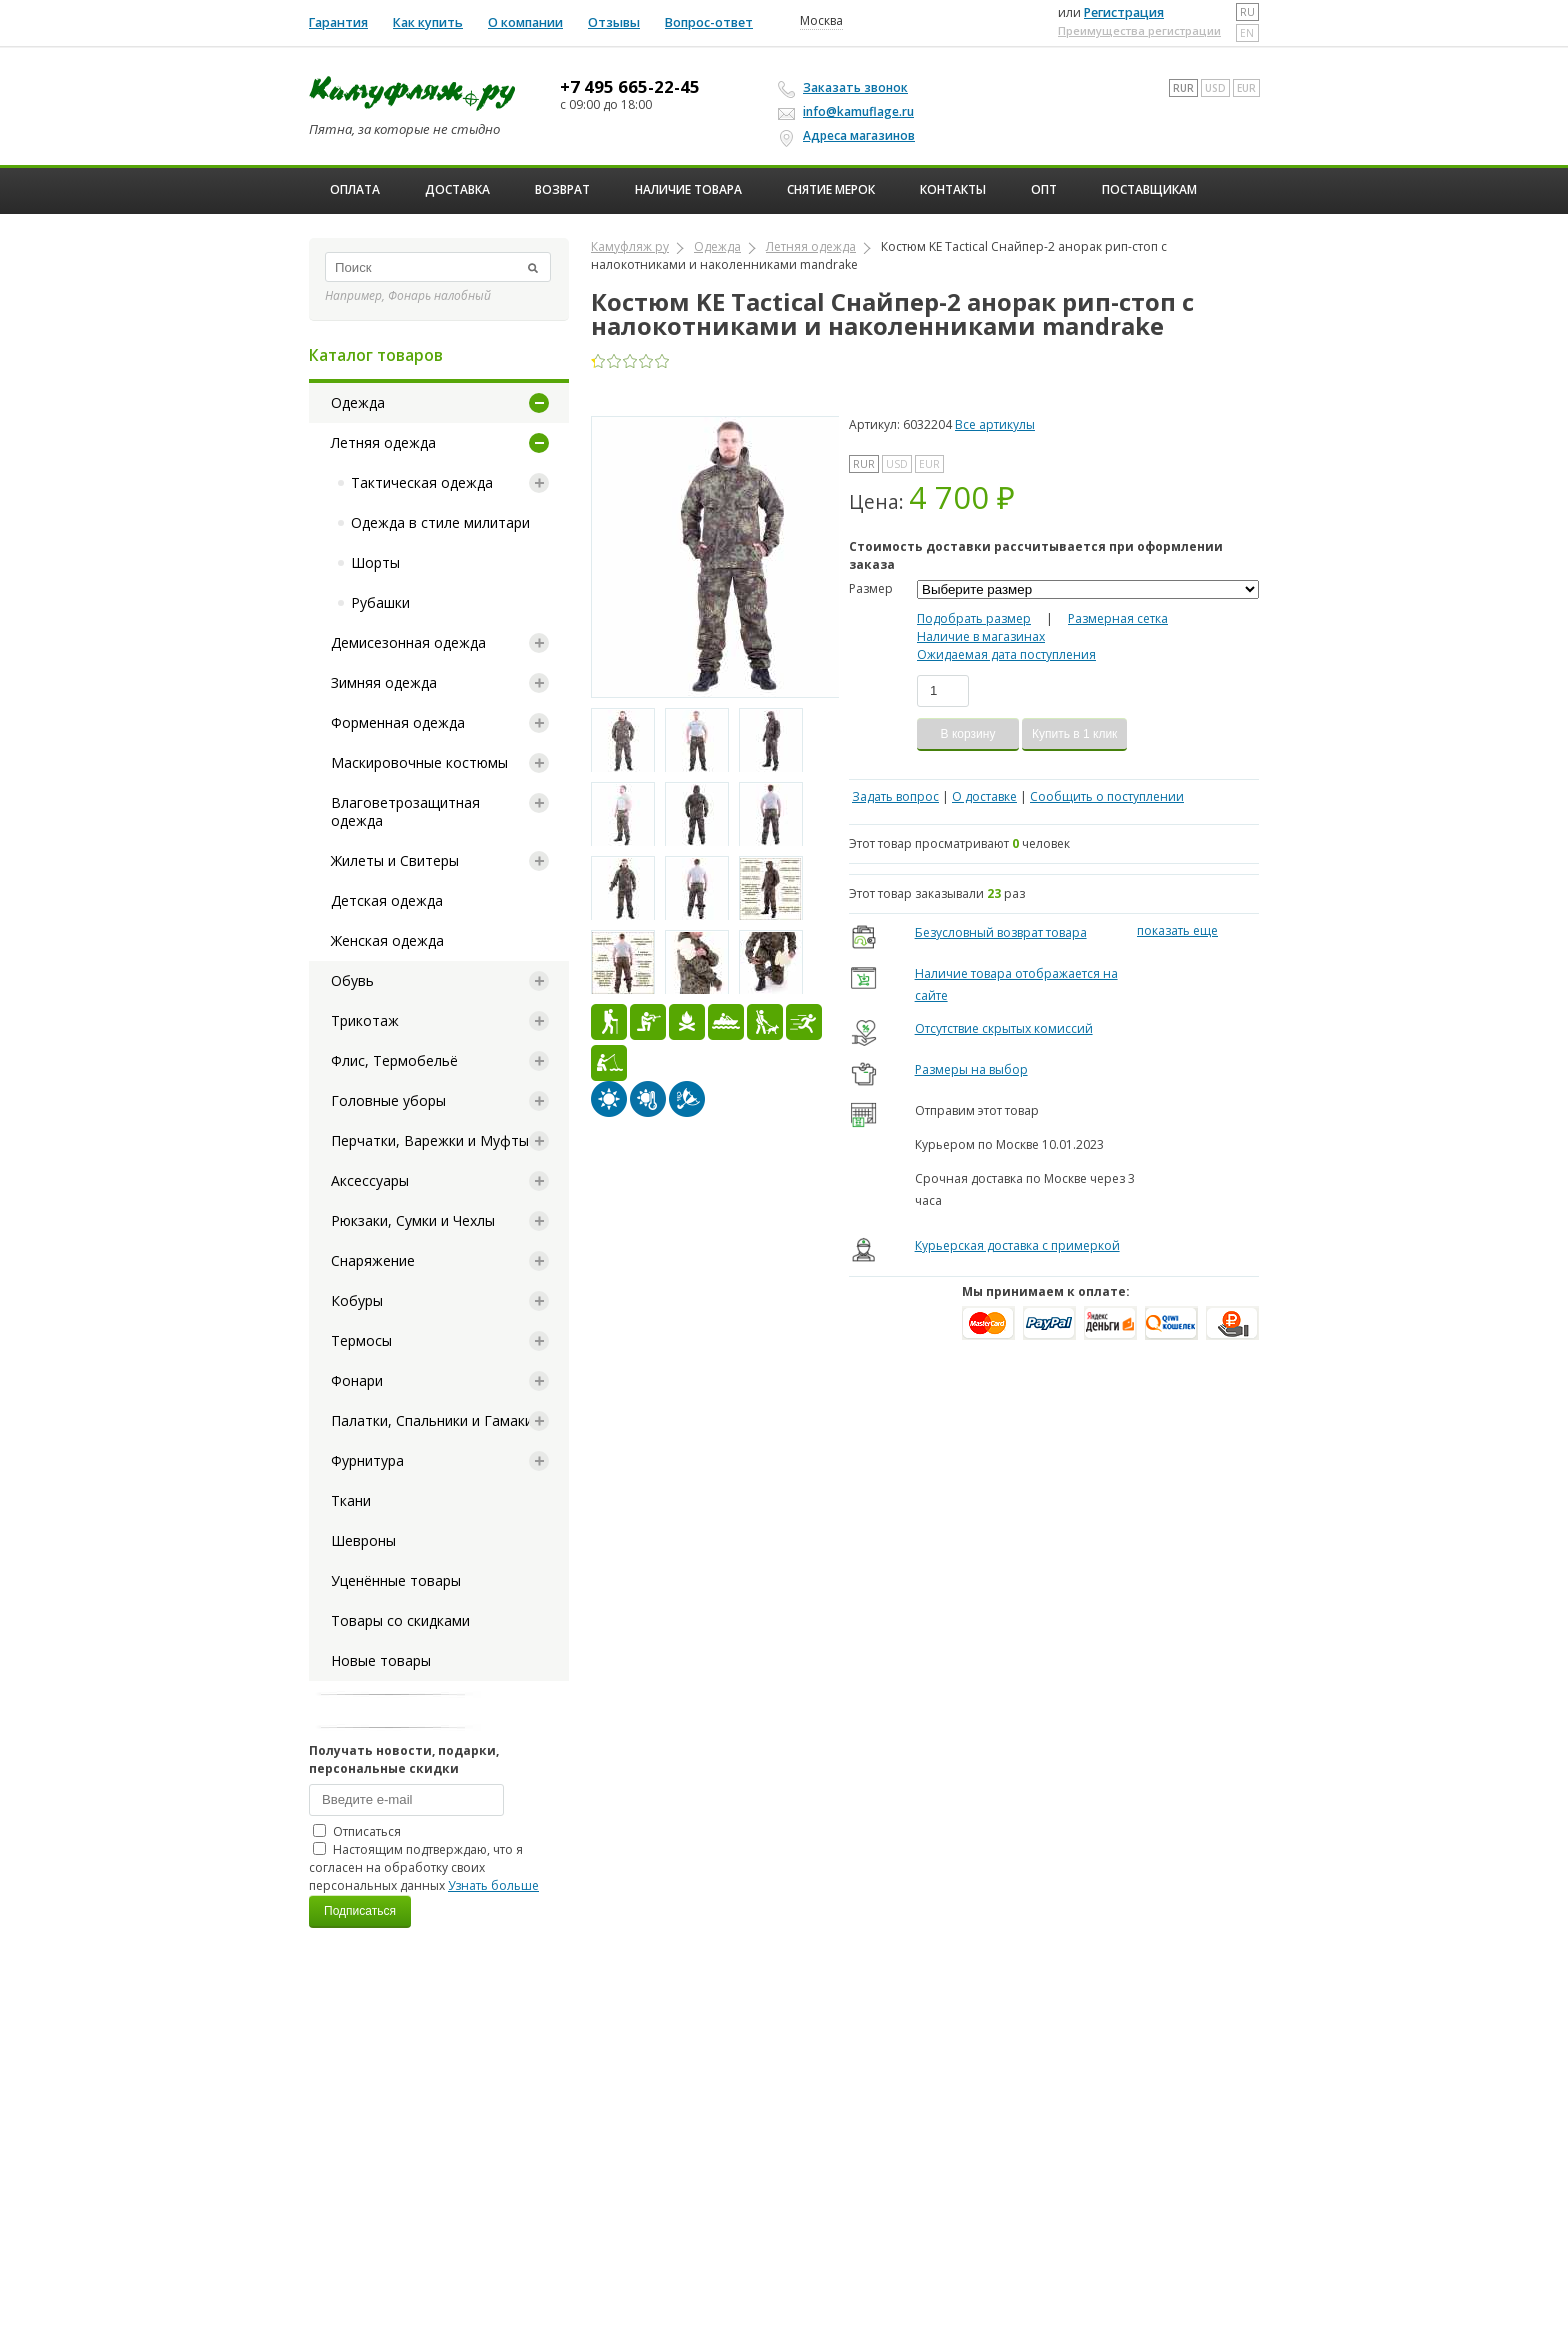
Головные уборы (388, 1100)
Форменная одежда (398, 722)
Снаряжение (373, 1260)
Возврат (562, 189)
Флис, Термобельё (394, 1060)
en (1247, 33)
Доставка (457, 189)
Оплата (355, 189)
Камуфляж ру (630, 246)
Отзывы (614, 22)
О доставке (984, 796)
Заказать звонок (846, 88)
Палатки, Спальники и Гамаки (432, 1420)
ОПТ (1044, 189)
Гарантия (338, 22)
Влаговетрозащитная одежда (405, 811)
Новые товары (381, 1660)
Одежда (358, 402)
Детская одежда (387, 900)
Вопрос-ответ (709, 22)
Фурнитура (367, 1460)
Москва (821, 21)
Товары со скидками (400, 1620)
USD (1215, 88)
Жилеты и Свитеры (395, 860)
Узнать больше (493, 1885)
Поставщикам (1149, 189)
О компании (525, 22)
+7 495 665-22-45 (630, 87)
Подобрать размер (974, 618)
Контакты (953, 189)
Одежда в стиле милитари (440, 522)
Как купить (428, 22)
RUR (1183, 88)
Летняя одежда (383, 442)
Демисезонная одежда (408, 642)
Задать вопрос (895, 796)
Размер (871, 588)
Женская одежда (387, 940)
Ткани (351, 1500)
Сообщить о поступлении (1107, 796)
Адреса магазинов (849, 136)
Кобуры (357, 1300)
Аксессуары (370, 1180)
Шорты (375, 562)
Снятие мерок (831, 189)
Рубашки (380, 602)
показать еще (1177, 930)
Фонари (357, 1380)
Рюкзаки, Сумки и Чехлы (413, 1220)
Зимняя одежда (384, 682)
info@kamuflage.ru (849, 111)
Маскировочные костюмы (419, 762)
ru (1247, 12)
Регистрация (1124, 12)
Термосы (361, 1340)
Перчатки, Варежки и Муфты (430, 1140)
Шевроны (363, 1540)
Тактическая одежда (422, 482)
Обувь (352, 980)
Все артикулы (995, 424)
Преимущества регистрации (1139, 30)
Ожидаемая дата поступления (1006, 654)
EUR (1246, 88)
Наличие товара (688, 189)
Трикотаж (365, 1020)
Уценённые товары (396, 1580)
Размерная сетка (1118, 618)
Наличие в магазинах (981, 636)
